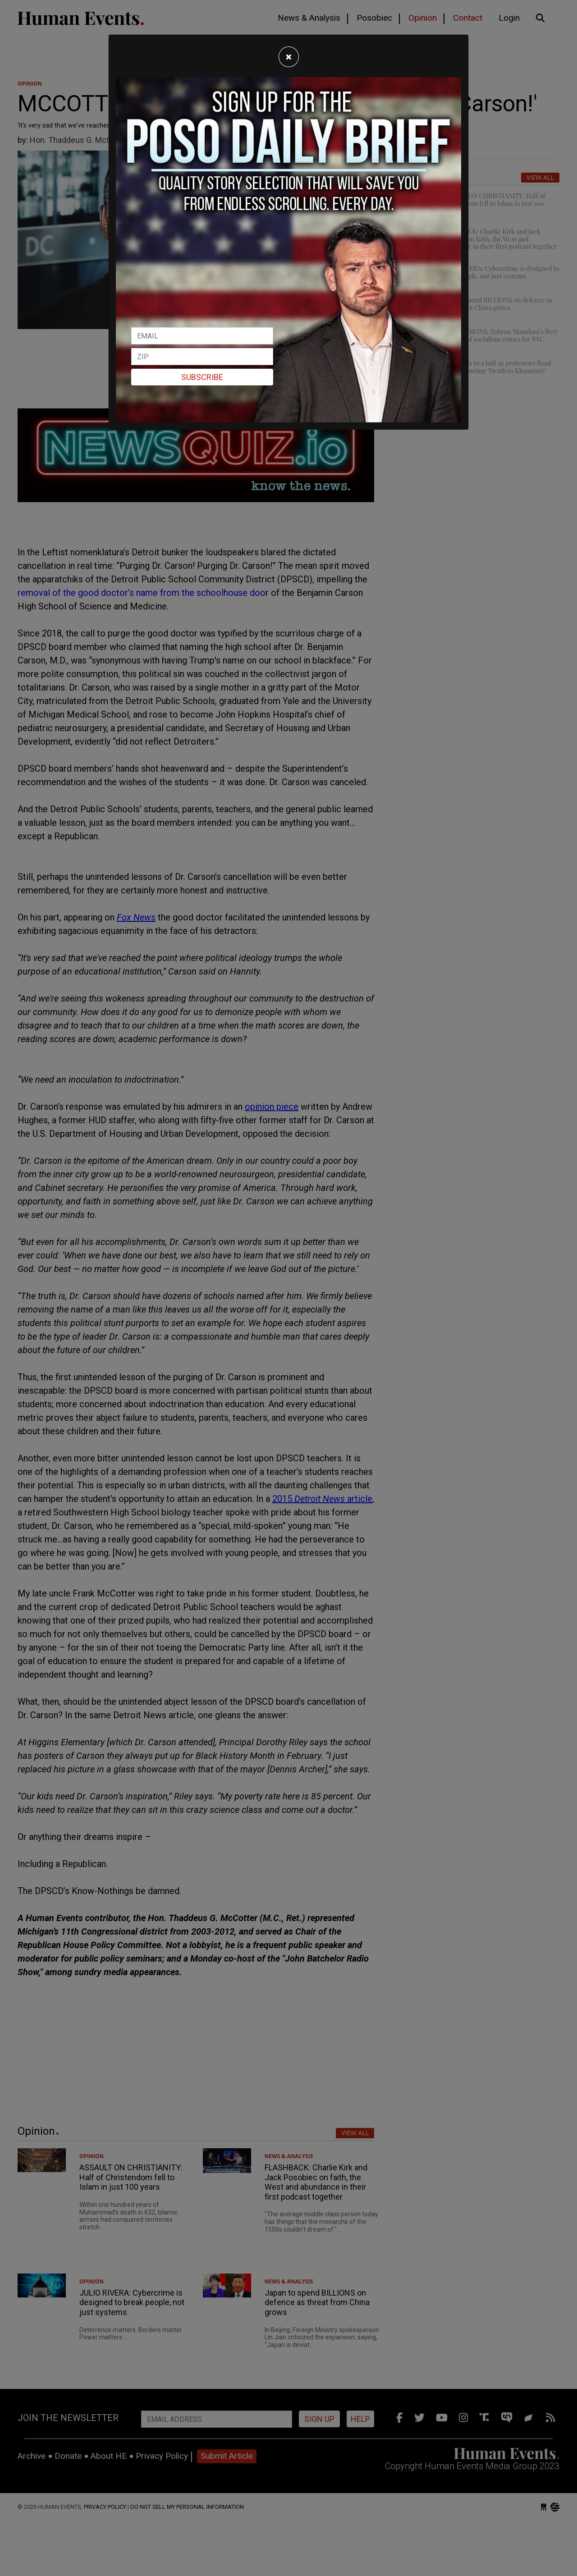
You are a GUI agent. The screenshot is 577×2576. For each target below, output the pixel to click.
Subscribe (202, 377)
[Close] (289, 56)
